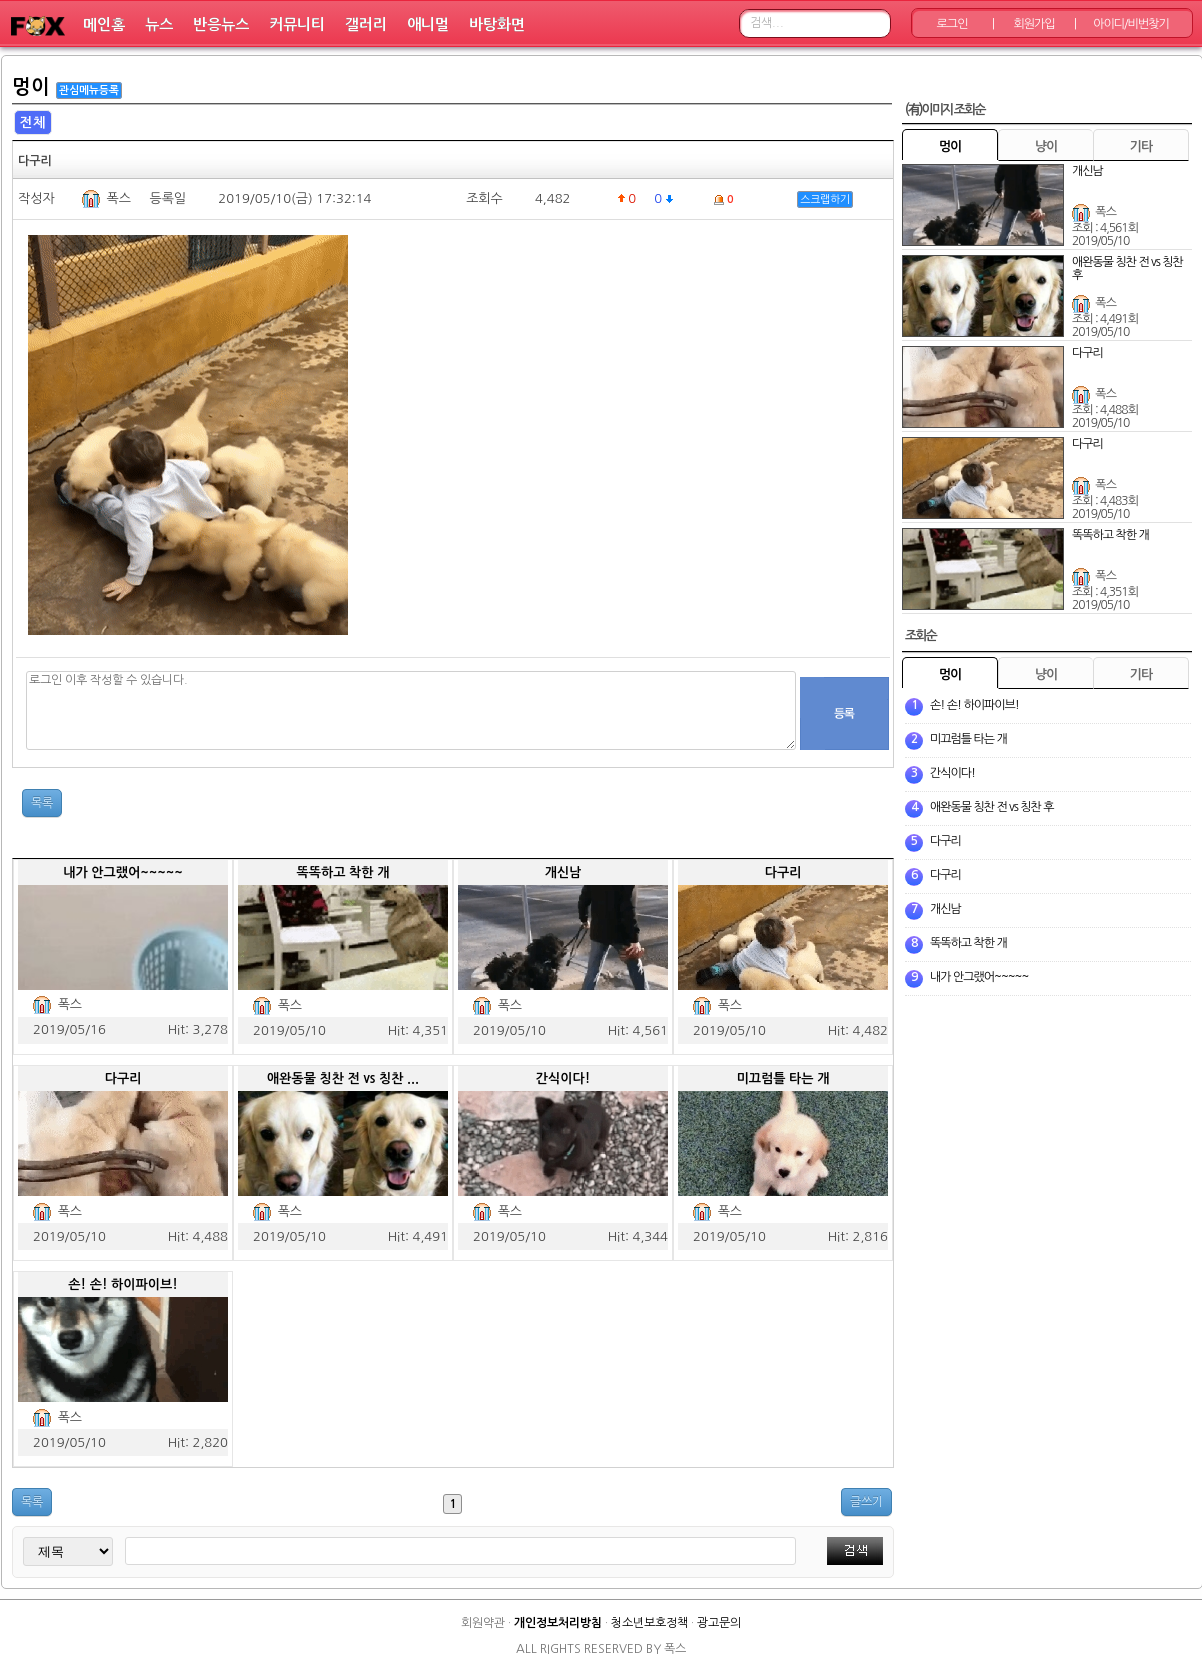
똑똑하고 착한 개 (343, 872)
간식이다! (563, 1078)
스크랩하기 (825, 199)
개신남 (563, 872)
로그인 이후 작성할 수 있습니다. (411, 710)
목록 (42, 803)
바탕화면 (497, 24)
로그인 (952, 24)
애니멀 (428, 24)
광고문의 (719, 1623)
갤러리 (366, 24)
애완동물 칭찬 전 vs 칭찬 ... (343, 1078)
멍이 (31, 87)
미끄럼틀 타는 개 (783, 1078)
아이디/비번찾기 (1130, 24)
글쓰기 (866, 1502)
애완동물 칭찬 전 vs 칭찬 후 (992, 807)
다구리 (783, 872)
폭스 (118, 198)
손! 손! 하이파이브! (122, 1284)
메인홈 (104, 24)
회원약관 (483, 1623)
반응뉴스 (221, 24)
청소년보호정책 (649, 1623)
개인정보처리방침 (558, 1623)
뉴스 (159, 24)
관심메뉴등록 (89, 90)
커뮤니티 (297, 24)
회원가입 (1033, 24)
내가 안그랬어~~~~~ (122, 872)
